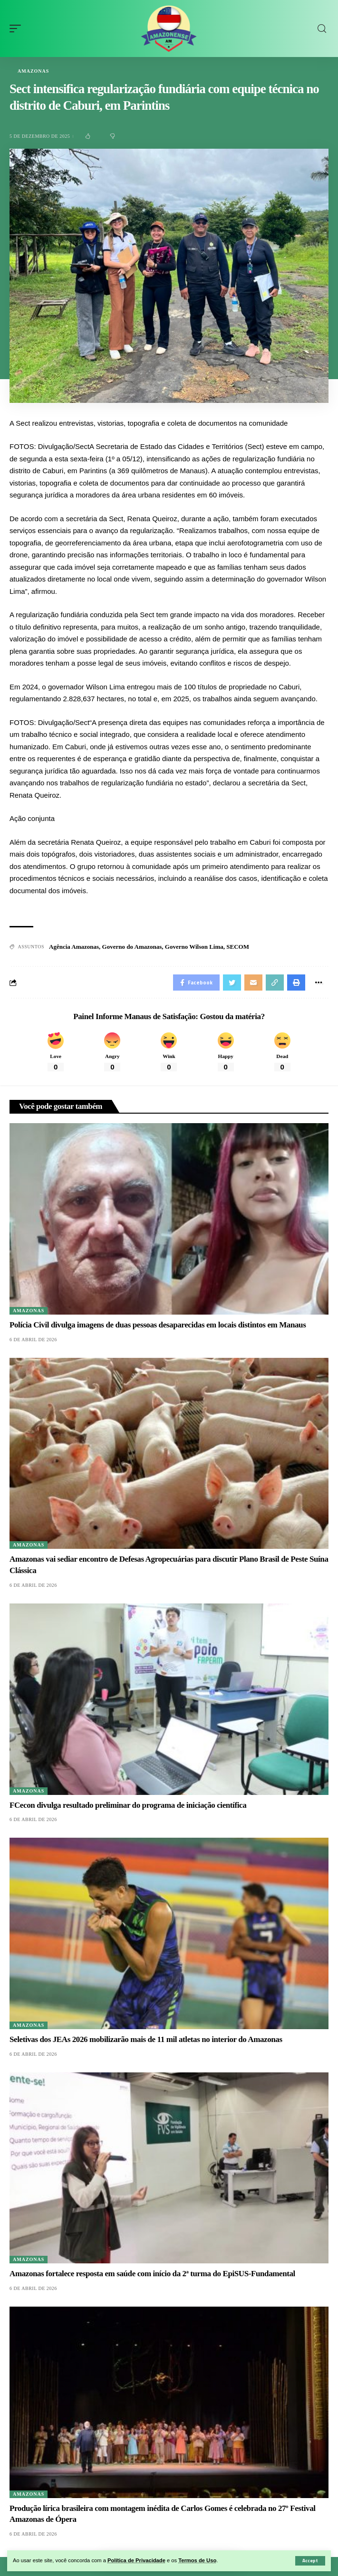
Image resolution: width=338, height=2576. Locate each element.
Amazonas (33, 71)
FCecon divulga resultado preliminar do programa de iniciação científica (128, 1805)
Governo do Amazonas (132, 946)
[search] (321, 28)
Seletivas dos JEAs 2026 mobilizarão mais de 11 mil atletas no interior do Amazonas (146, 2039)
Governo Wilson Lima (194, 946)
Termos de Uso (197, 2560)
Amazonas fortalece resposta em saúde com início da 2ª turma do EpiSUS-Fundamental (152, 2273)
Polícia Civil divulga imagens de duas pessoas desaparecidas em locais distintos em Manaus (158, 1324)
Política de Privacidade (136, 2560)
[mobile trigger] (18, 28)
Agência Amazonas (74, 946)
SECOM (237, 946)
